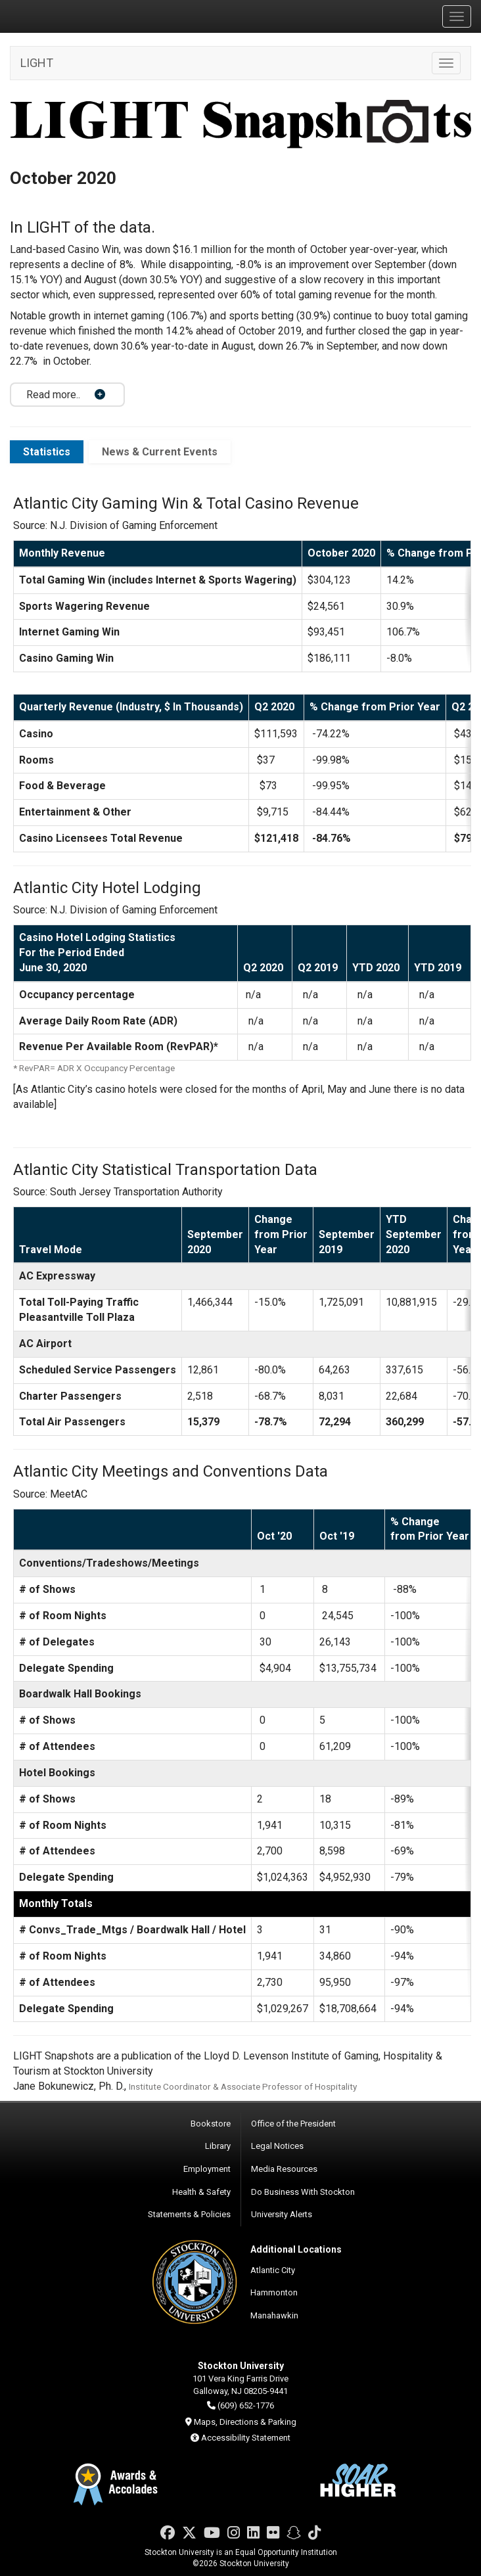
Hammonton (274, 2292)
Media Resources (284, 2169)
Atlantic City (272, 2270)
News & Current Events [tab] (160, 452)
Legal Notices (277, 2146)
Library (218, 2146)
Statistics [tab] (46, 452)
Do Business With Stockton (303, 2192)
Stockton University (72, 16)
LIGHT (36, 63)
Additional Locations (296, 2249)
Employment (207, 2169)
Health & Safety (201, 2192)
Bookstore (211, 2123)
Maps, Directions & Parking (245, 2422)
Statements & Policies (189, 2214)
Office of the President (293, 2123)
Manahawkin (274, 2315)
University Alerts (281, 2214)
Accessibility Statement (245, 2438)
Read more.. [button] (53, 394)
